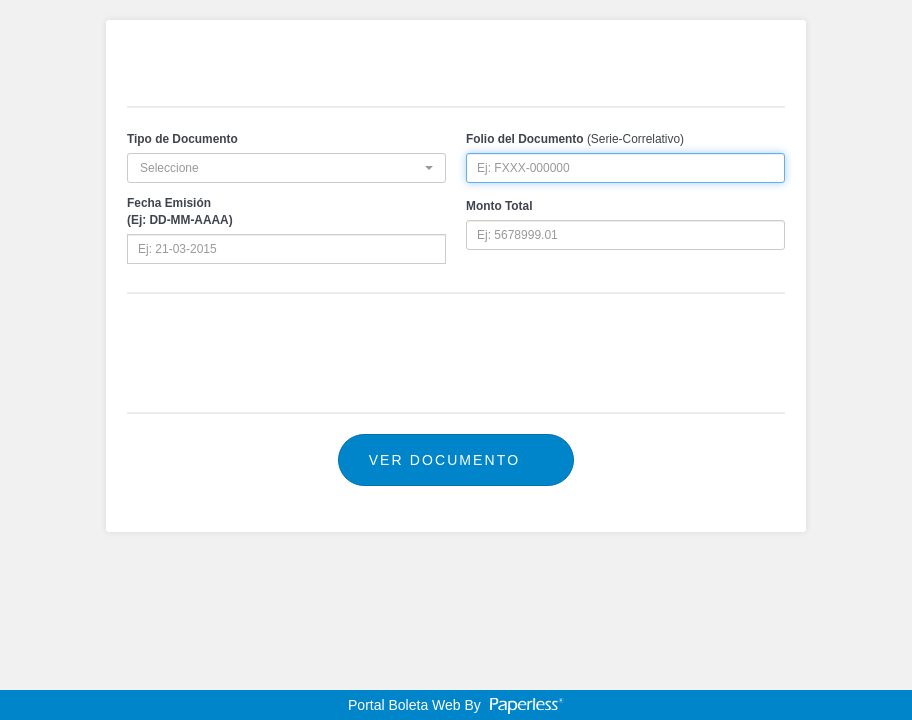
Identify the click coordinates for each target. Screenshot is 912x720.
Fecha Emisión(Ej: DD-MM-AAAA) (180, 211)
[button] (286, 168)
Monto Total (499, 206)
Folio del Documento (525, 139)
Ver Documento (456, 460)
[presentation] (456, 353)
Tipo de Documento (182, 139)
